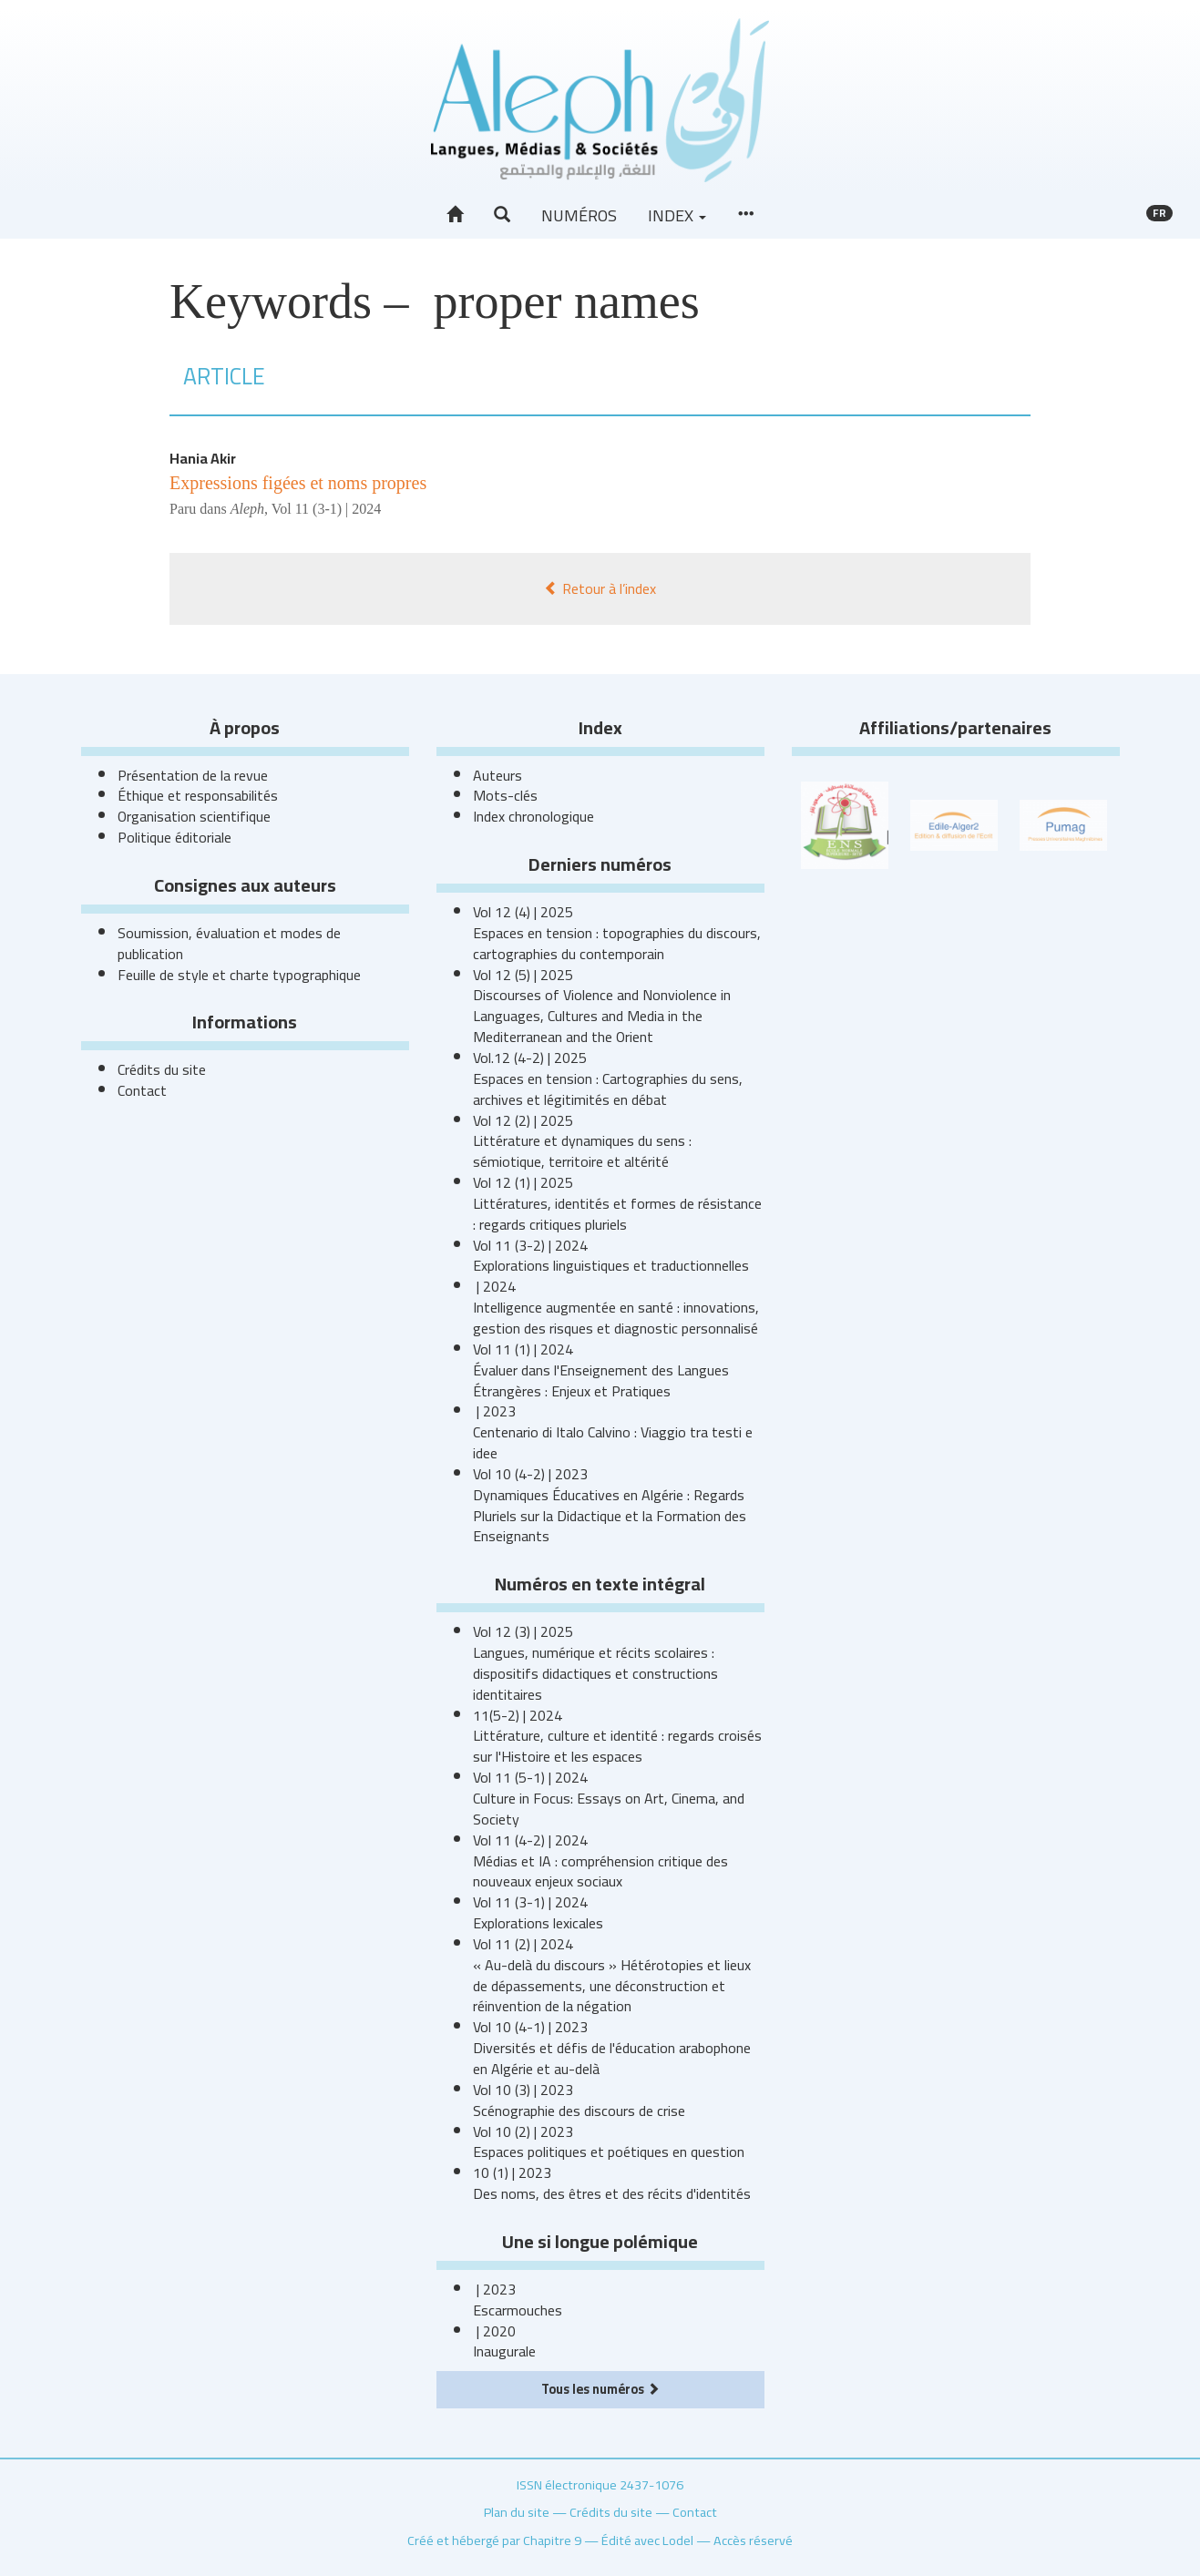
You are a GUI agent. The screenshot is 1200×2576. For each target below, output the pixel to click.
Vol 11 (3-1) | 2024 (327, 508)
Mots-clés (505, 795)
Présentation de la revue (193, 775)
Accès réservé (753, 2540)
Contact (142, 1090)
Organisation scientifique (194, 816)
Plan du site (516, 2511)
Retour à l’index (600, 588)
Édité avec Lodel (647, 2540)
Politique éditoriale (174, 837)
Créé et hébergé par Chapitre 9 (494, 2540)
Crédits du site (162, 1069)
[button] (502, 215)
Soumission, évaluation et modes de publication (229, 943)
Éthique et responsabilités (198, 795)
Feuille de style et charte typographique (239, 974)
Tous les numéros (600, 2389)
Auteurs (497, 775)
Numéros (579, 215)
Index (677, 215)
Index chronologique (533, 816)
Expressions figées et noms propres (297, 483)
